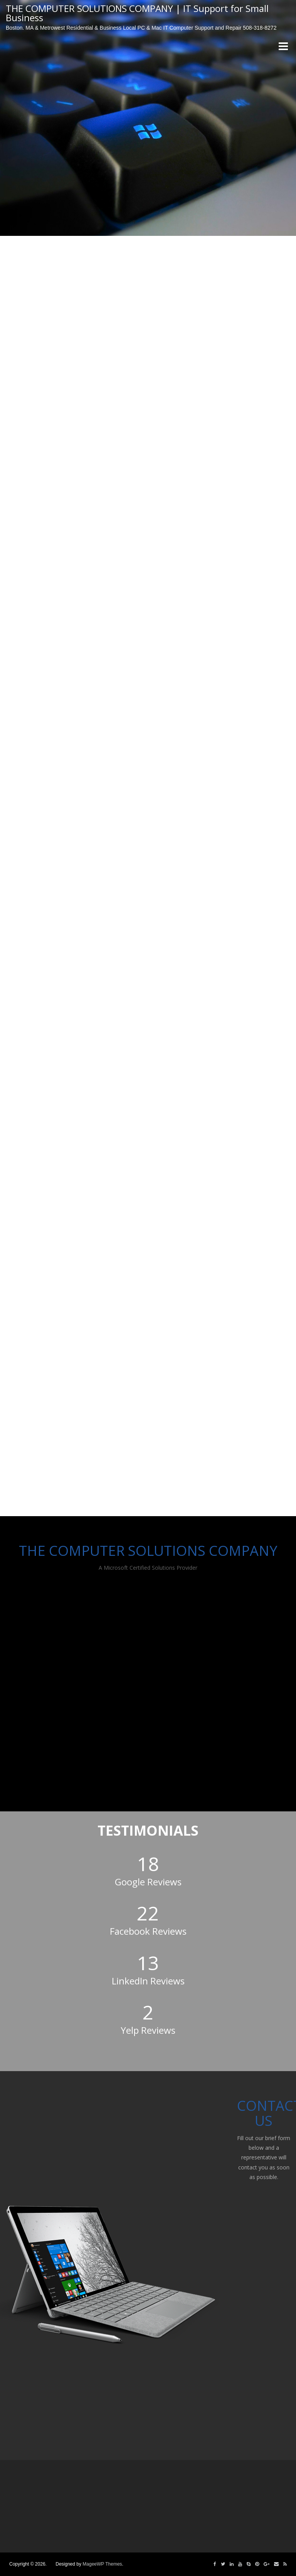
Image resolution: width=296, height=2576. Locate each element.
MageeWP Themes (102, 2564)
